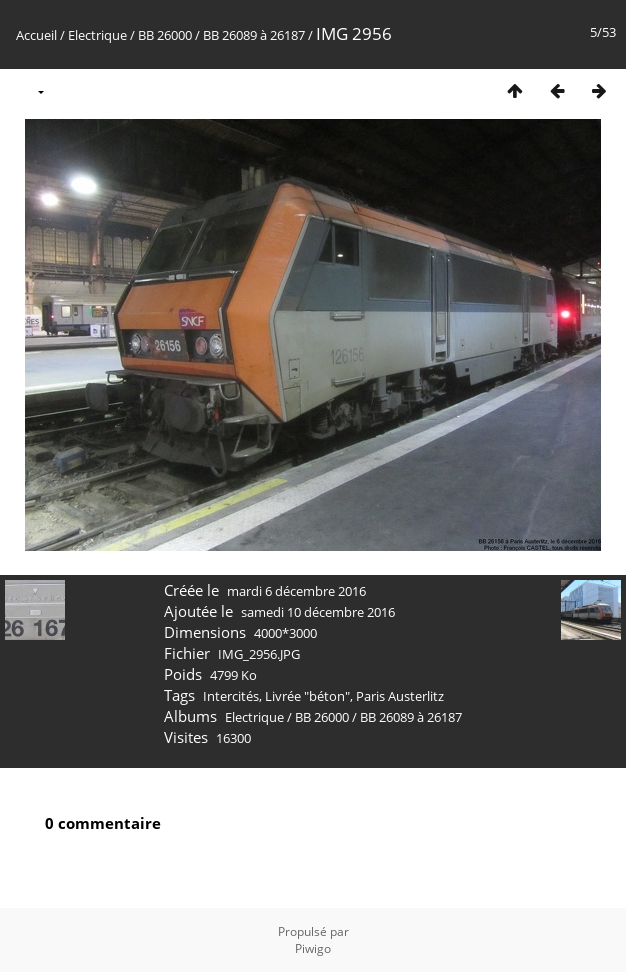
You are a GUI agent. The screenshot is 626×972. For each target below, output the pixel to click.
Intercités (231, 696)
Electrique (97, 35)
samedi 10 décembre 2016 (318, 612)
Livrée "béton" (307, 696)
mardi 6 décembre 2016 (296, 591)
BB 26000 (165, 35)
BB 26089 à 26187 (254, 35)
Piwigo (313, 948)
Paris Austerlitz (400, 696)
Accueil (36, 35)
